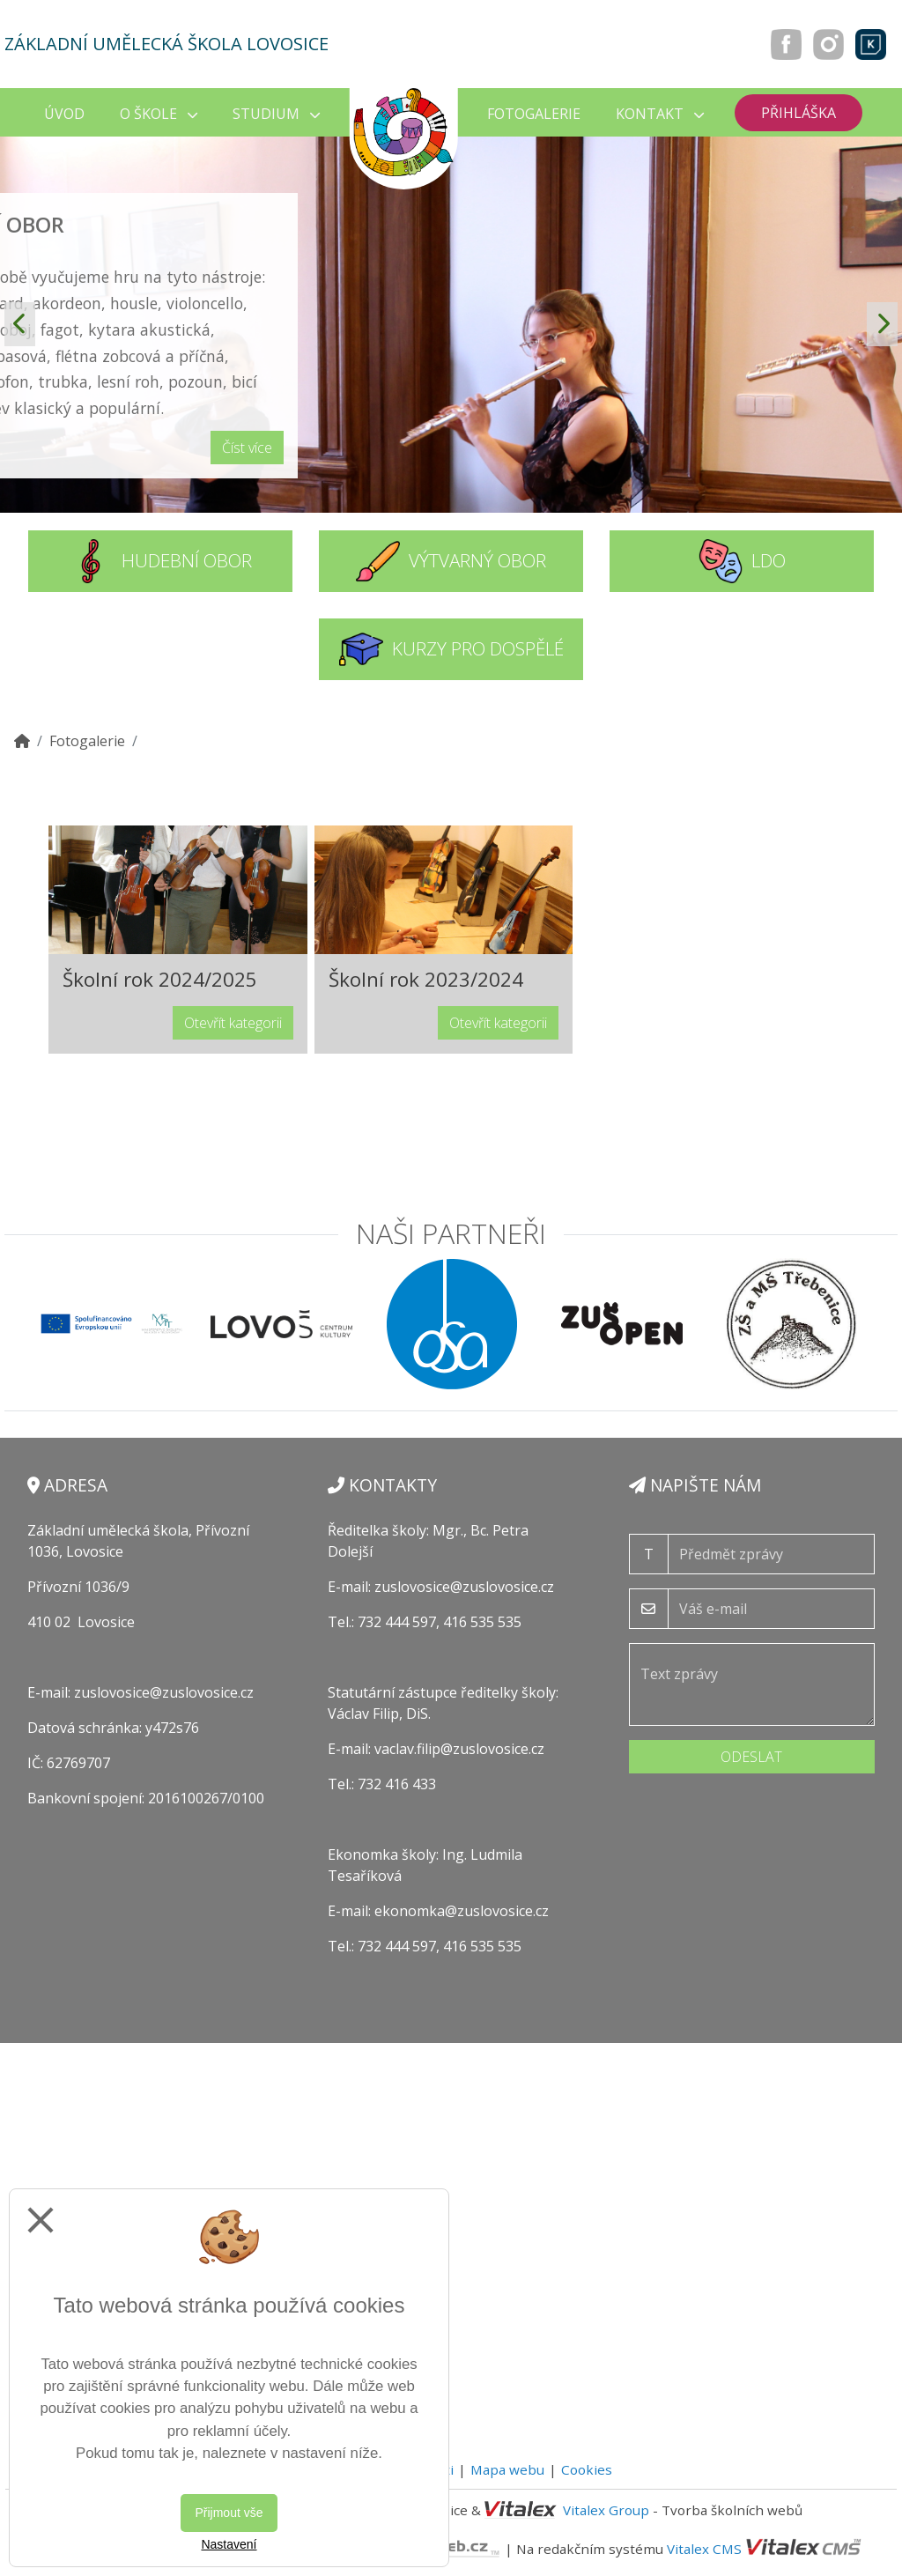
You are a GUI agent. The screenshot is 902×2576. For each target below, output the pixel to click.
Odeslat (751, 1756)
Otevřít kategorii (233, 1023)
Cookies (586, 2469)
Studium (276, 113)
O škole (158, 113)
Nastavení (228, 2544)
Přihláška (798, 112)
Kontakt (660, 113)
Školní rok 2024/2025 (160, 979)
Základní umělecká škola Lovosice (166, 44)
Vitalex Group (606, 2510)
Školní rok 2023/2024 (426, 979)
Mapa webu (507, 2469)
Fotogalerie (533, 113)
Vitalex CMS (704, 2548)
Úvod (64, 113)
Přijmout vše (228, 2513)
